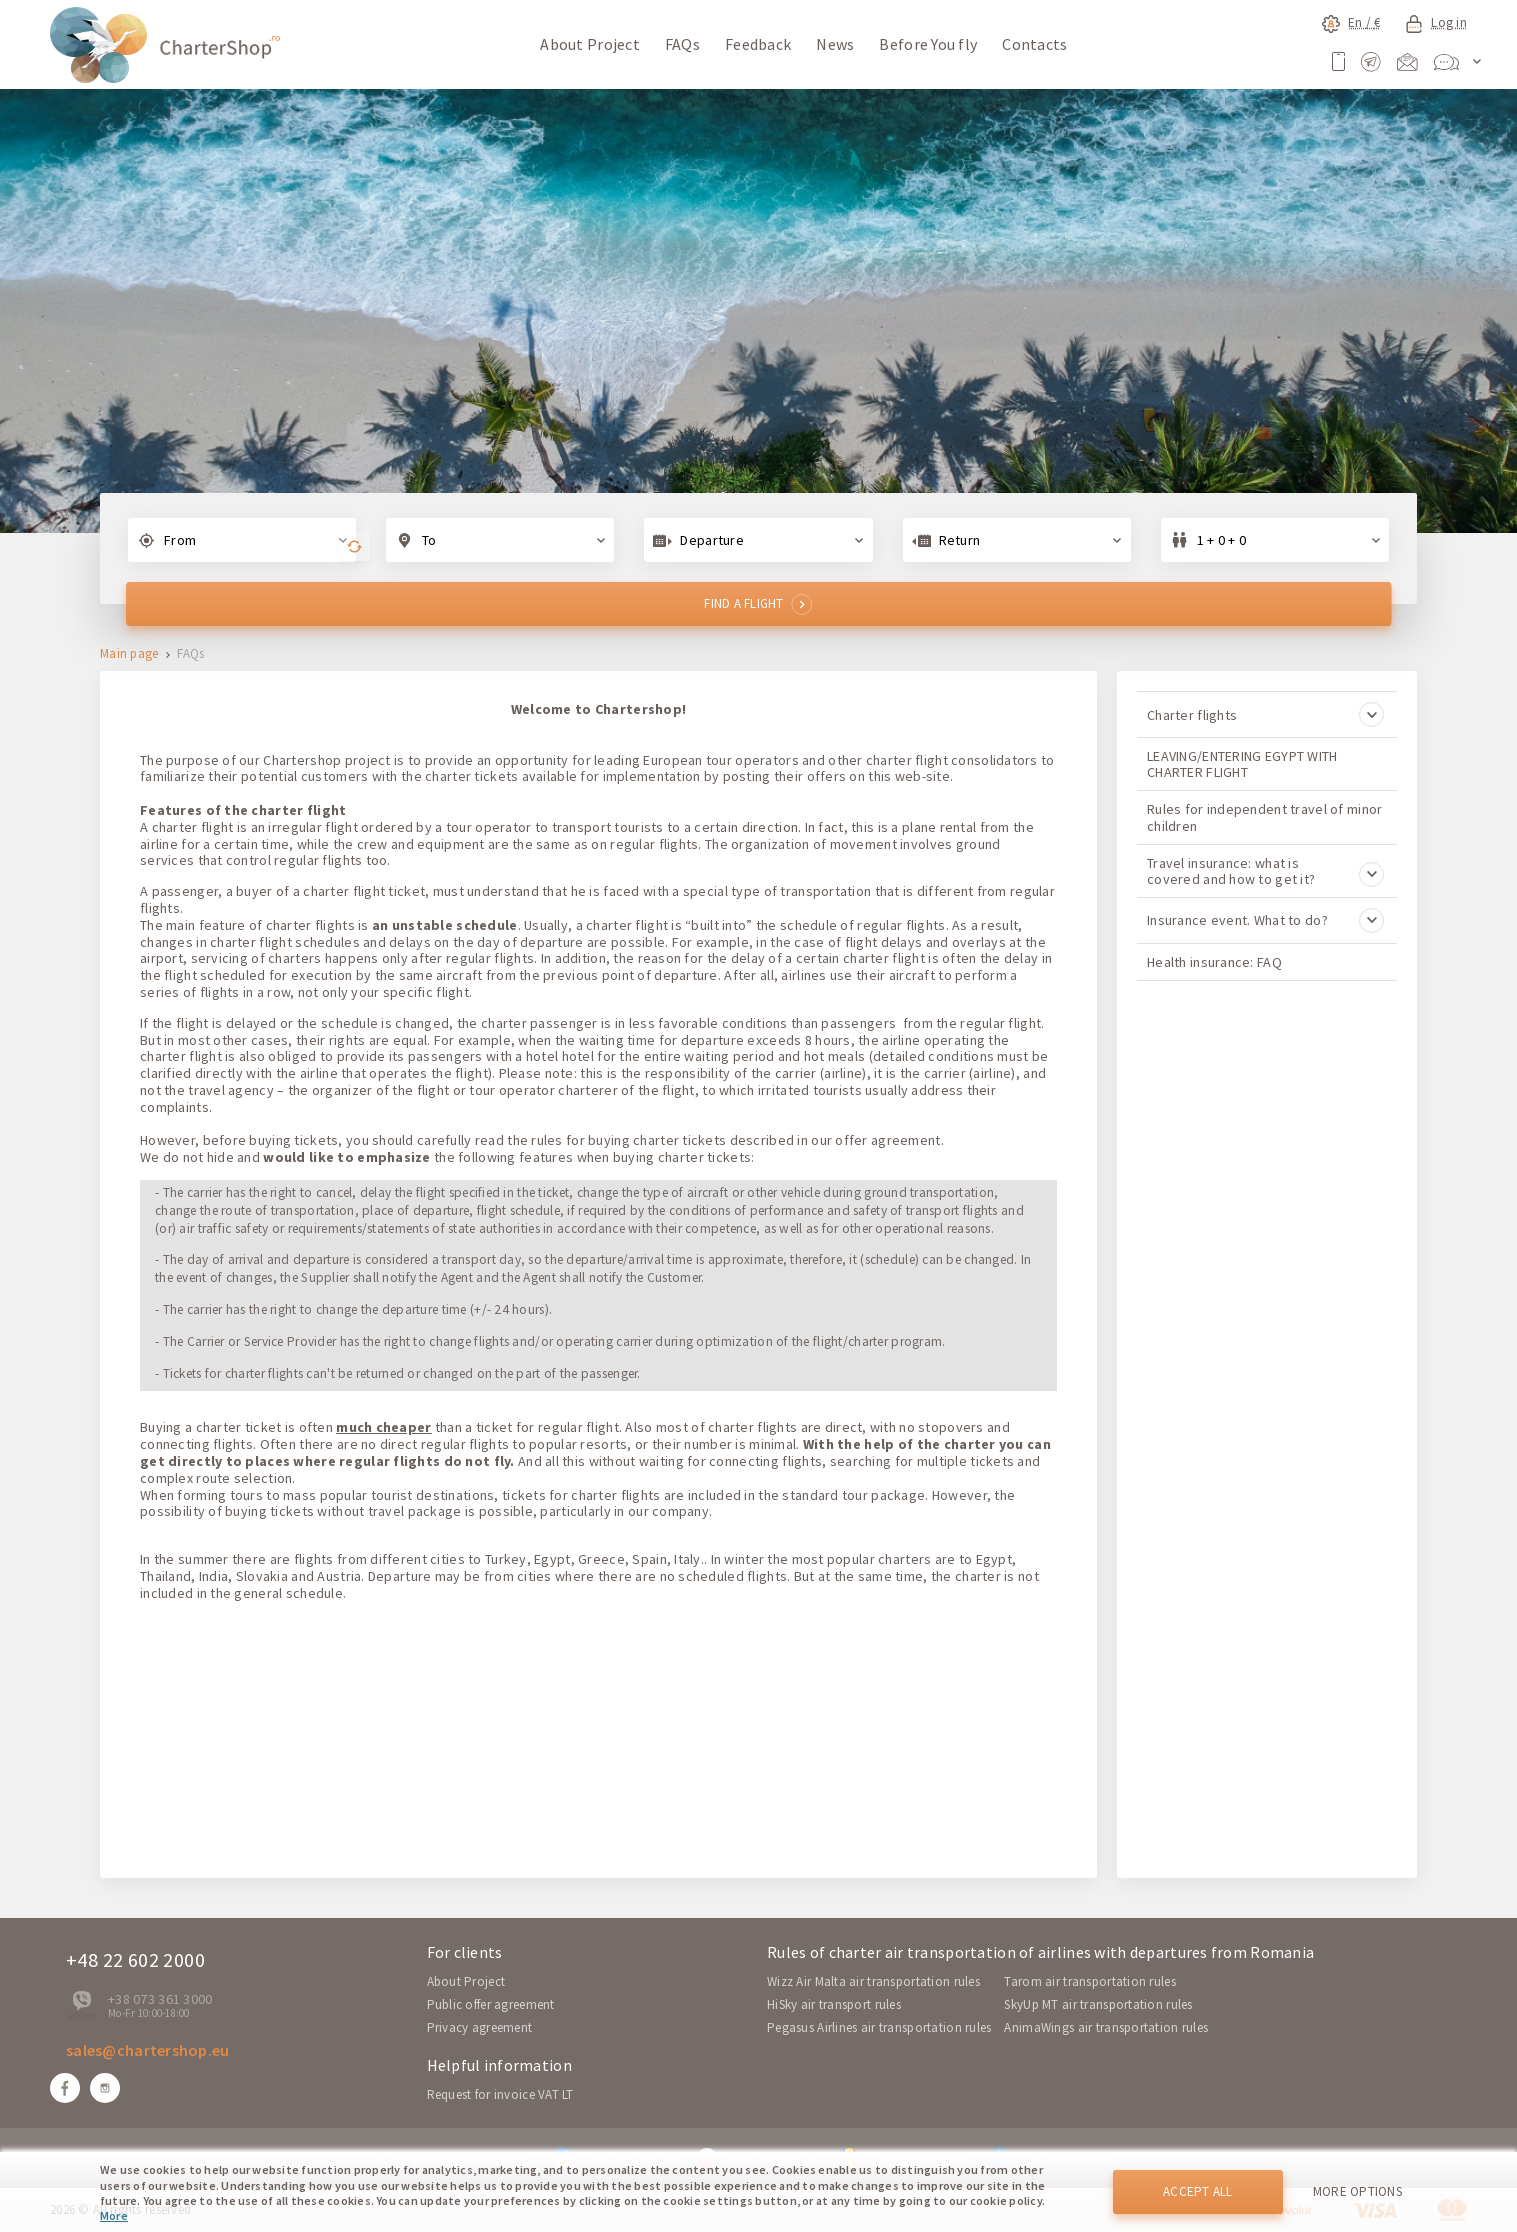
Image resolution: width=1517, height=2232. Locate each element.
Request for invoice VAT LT (500, 2094)
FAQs (682, 44)
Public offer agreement (491, 2004)
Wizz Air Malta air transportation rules (873, 1981)
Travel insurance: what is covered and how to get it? (1265, 871)
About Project (590, 44)
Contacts (1034, 44)
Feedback (758, 44)
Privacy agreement (480, 2027)
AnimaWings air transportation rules (1106, 2027)
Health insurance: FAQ (1214, 962)
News (835, 44)
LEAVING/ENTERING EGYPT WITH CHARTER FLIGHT (1242, 764)
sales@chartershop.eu (148, 2050)
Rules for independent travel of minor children (1264, 817)
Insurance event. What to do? (1265, 920)
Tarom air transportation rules (1089, 1981)
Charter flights (1265, 714)
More (114, 2215)
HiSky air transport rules (834, 2004)
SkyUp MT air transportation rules (1098, 2004)
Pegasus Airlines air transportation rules (879, 2027)
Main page (129, 654)
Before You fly (928, 44)
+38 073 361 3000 (160, 1999)
